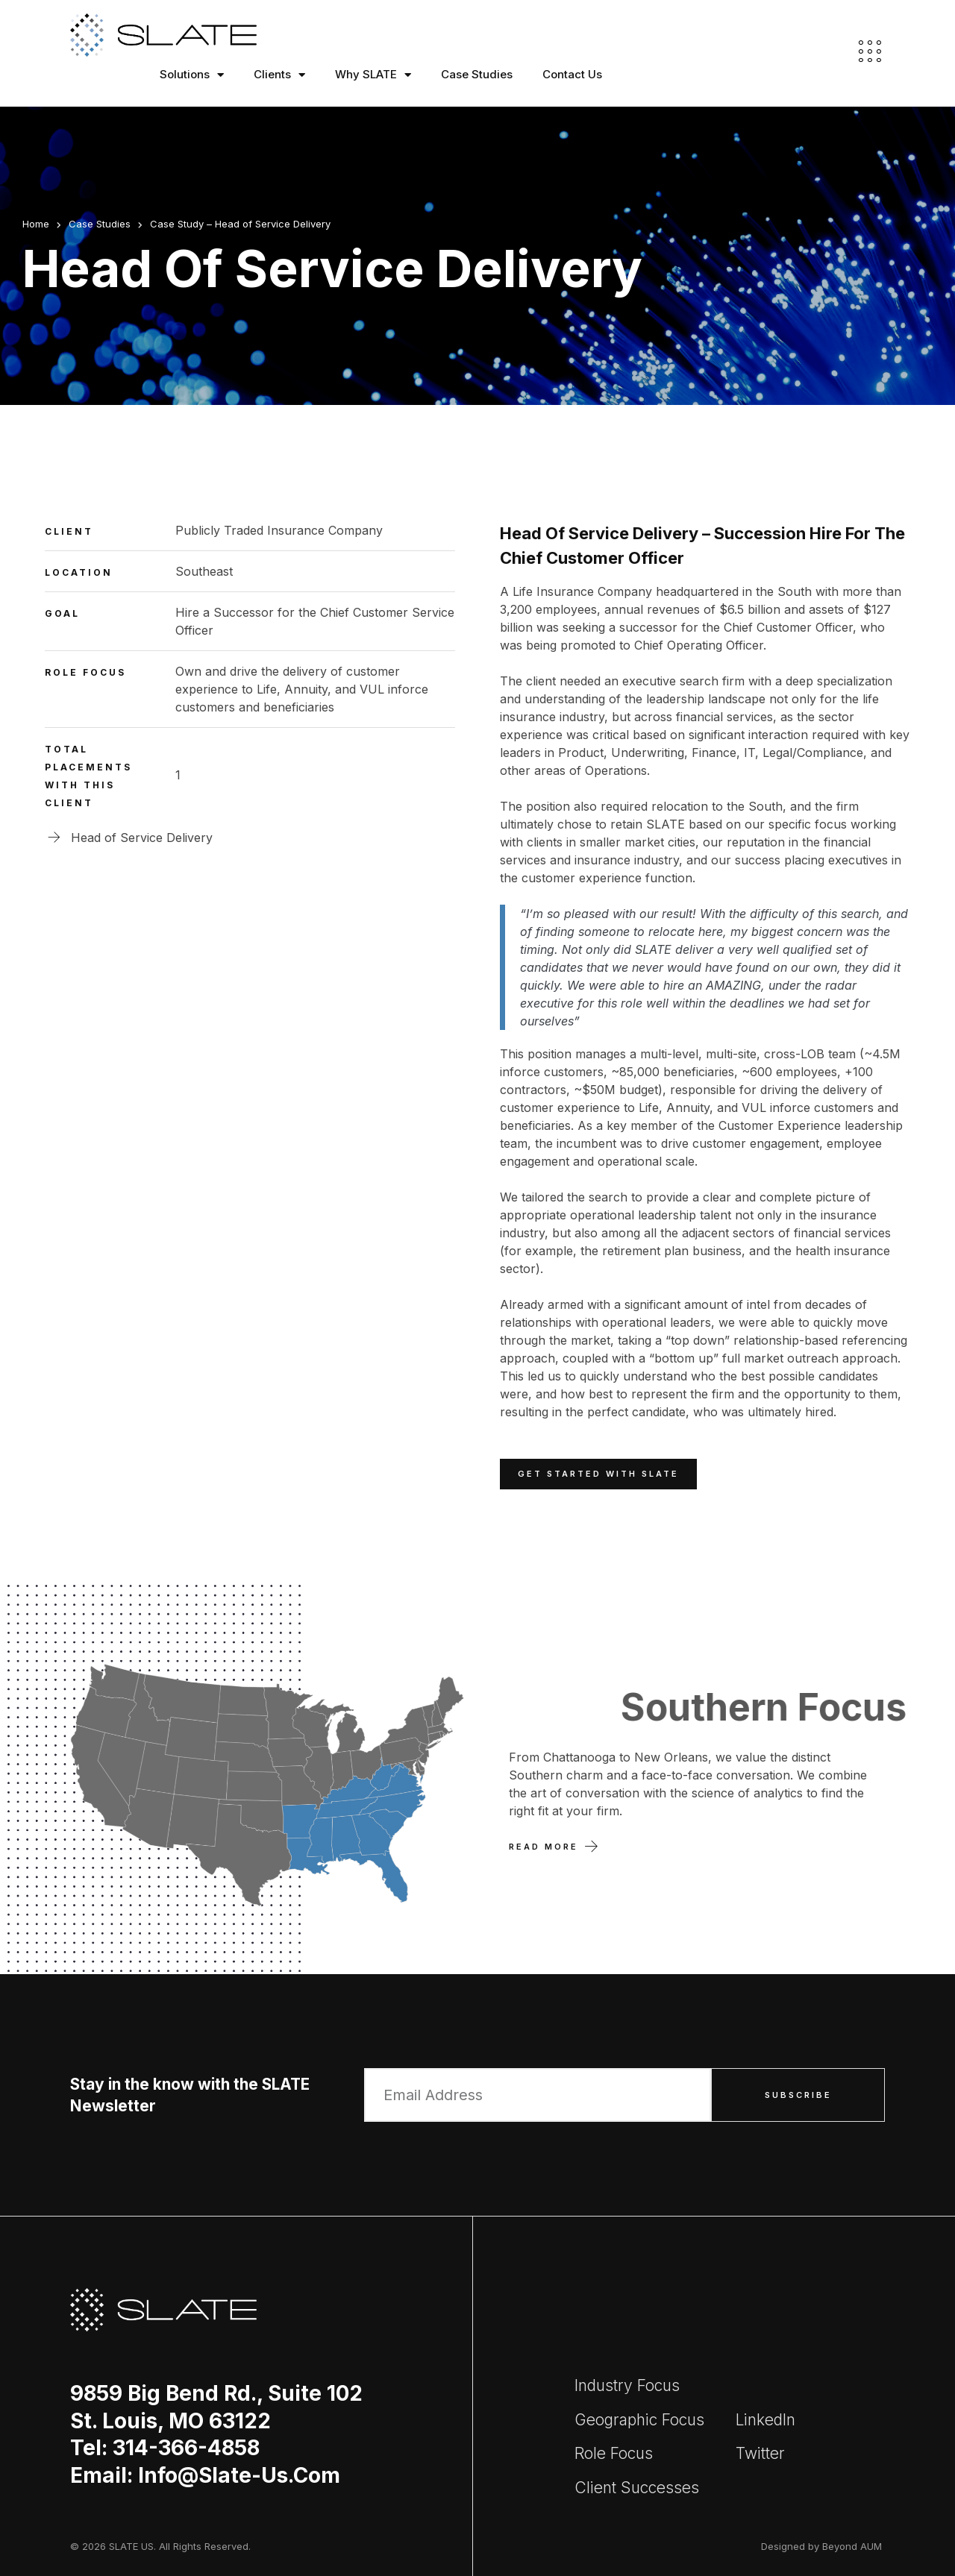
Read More (543, 1846)
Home (35, 224)
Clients (279, 75)
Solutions (192, 75)
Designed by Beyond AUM (821, 2546)
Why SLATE (373, 75)
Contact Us (572, 74)
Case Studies (477, 74)
